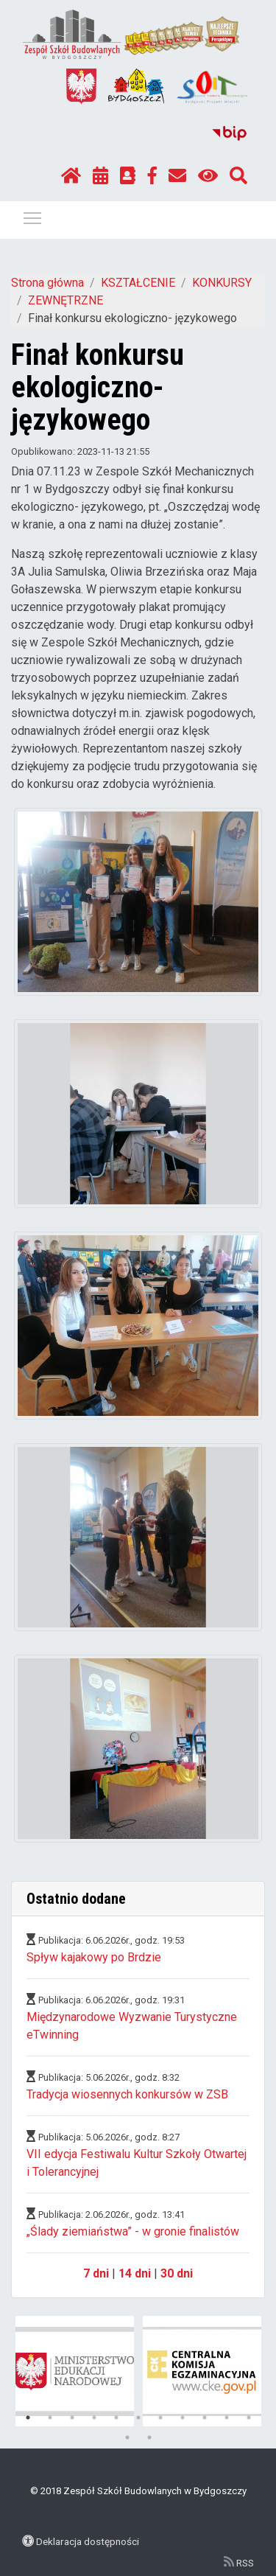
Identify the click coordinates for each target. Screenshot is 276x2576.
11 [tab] (248, 2417)
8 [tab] (182, 2417)
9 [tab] (204, 2417)
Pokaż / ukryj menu (33, 216)
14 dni (134, 2273)
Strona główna (47, 283)
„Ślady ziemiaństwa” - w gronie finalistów (132, 2231)
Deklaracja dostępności (87, 2541)
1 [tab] (28, 2417)
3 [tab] (72, 2417)
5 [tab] (116, 2417)
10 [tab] (226, 2417)
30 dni (176, 2273)
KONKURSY (222, 283)
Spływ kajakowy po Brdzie (93, 1957)
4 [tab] (94, 2417)
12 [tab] (127, 2437)
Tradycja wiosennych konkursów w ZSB (127, 2094)
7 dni (96, 2273)
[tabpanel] (75, 2371)
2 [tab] (50, 2417)
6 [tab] (138, 2417)
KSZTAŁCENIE (138, 283)
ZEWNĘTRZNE (65, 300)
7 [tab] (160, 2417)
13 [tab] (149, 2437)
